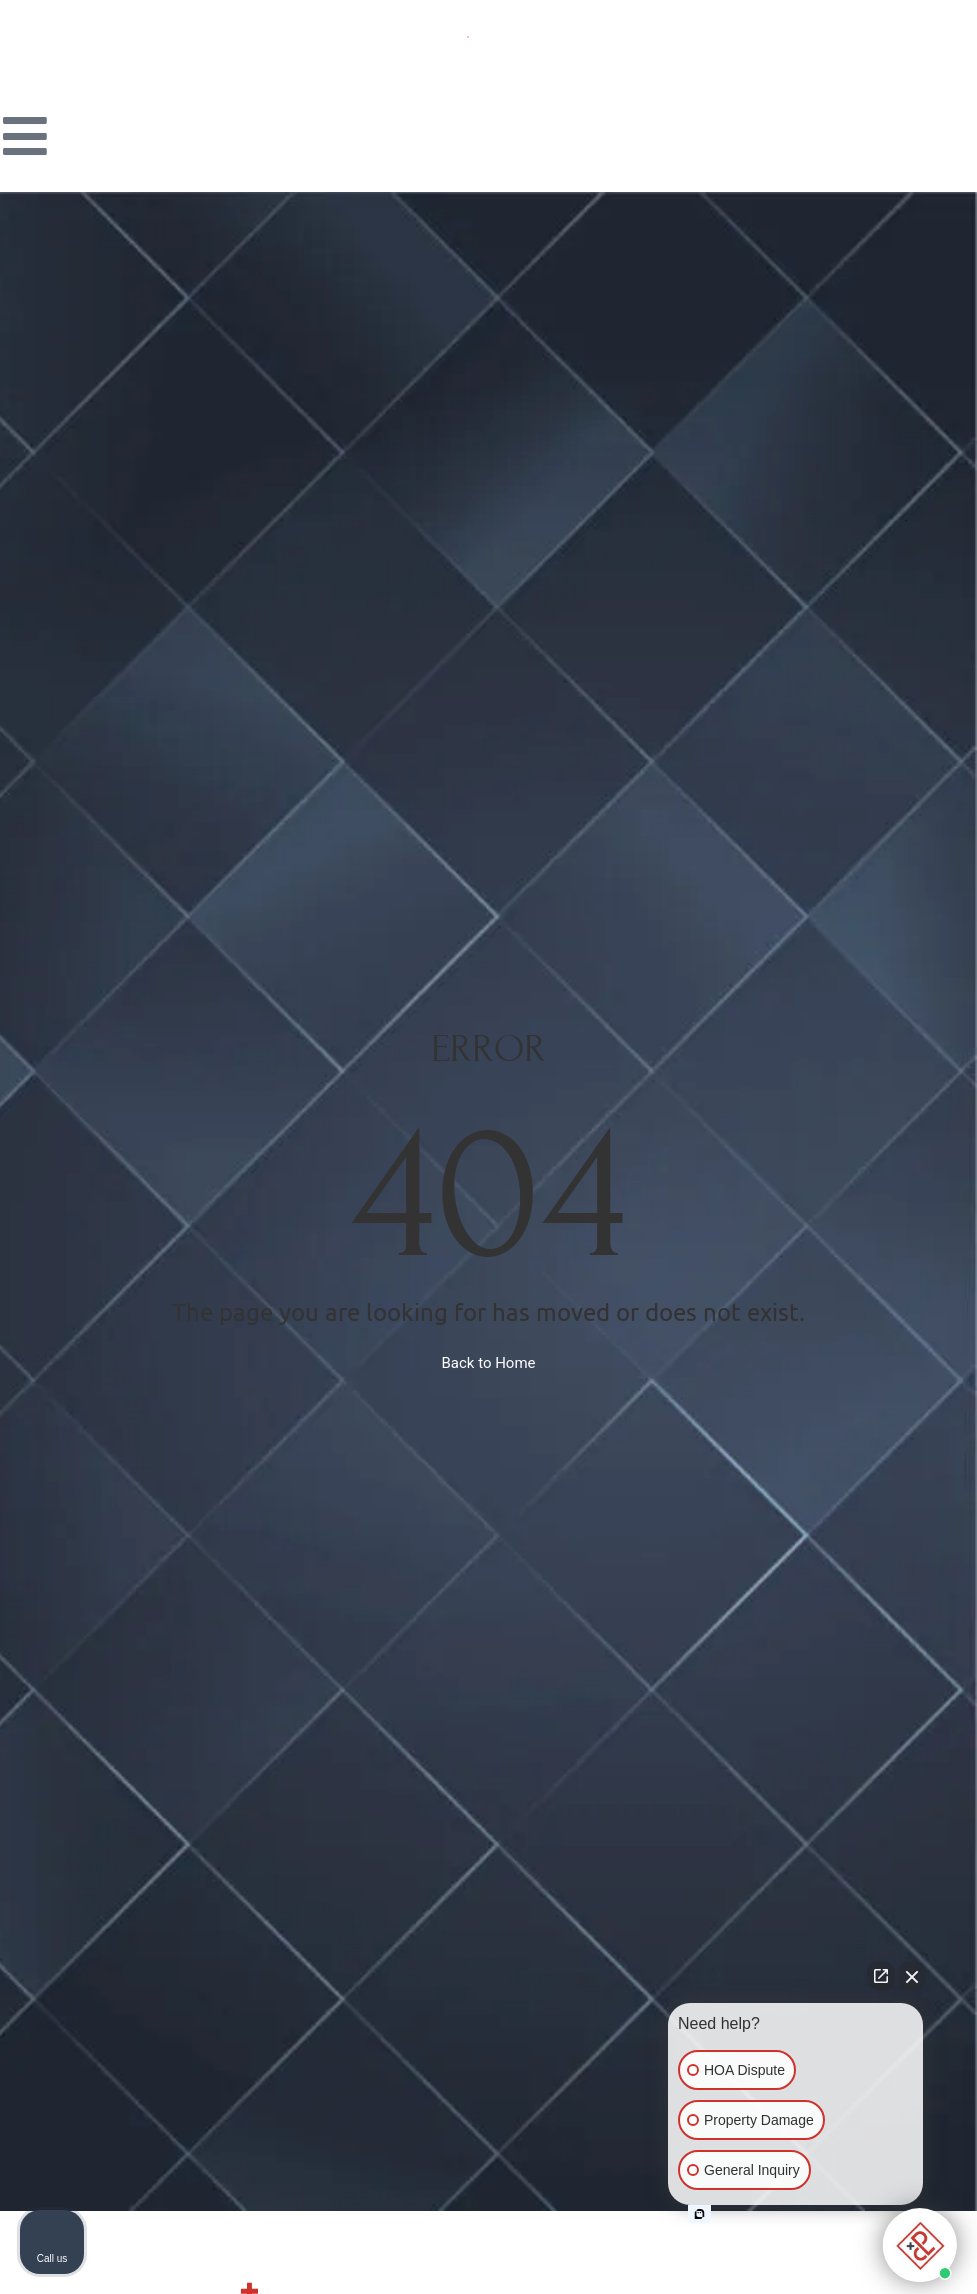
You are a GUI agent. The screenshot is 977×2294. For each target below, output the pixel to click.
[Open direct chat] (881, 1976)
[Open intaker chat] (699, 2214)
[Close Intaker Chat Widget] (912, 1976)
